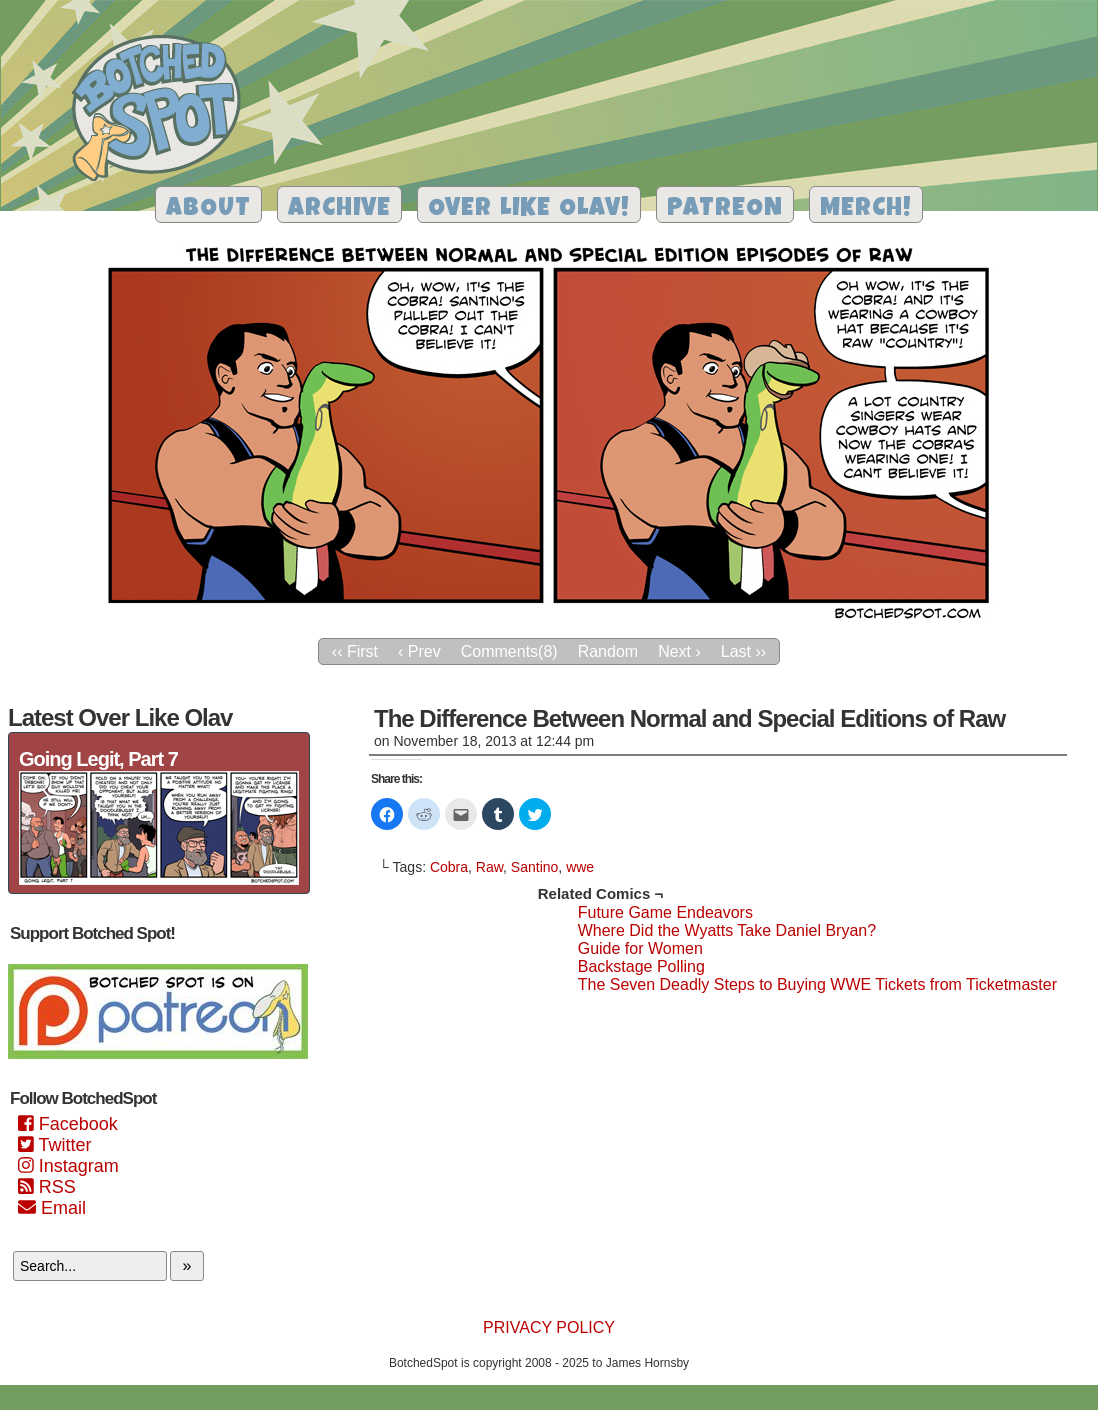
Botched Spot (163, 111)
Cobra (449, 867)
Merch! (866, 209)
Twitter (54, 1145)
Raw (489, 867)
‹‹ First (355, 651)
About (208, 209)
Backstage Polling (641, 966)
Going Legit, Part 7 (98, 759)
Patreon (725, 209)
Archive (339, 209)
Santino (534, 867)
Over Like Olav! (529, 209)
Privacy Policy (549, 1327)
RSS (47, 1187)
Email (52, 1208)
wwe (580, 867)
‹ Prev (419, 651)
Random (608, 651)
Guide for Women (640, 948)
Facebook (68, 1124)
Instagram (68, 1166)
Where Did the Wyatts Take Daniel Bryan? (727, 930)
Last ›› (743, 651)
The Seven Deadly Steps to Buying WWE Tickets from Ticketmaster (817, 984)
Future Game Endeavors (665, 912)
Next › (679, 651)
